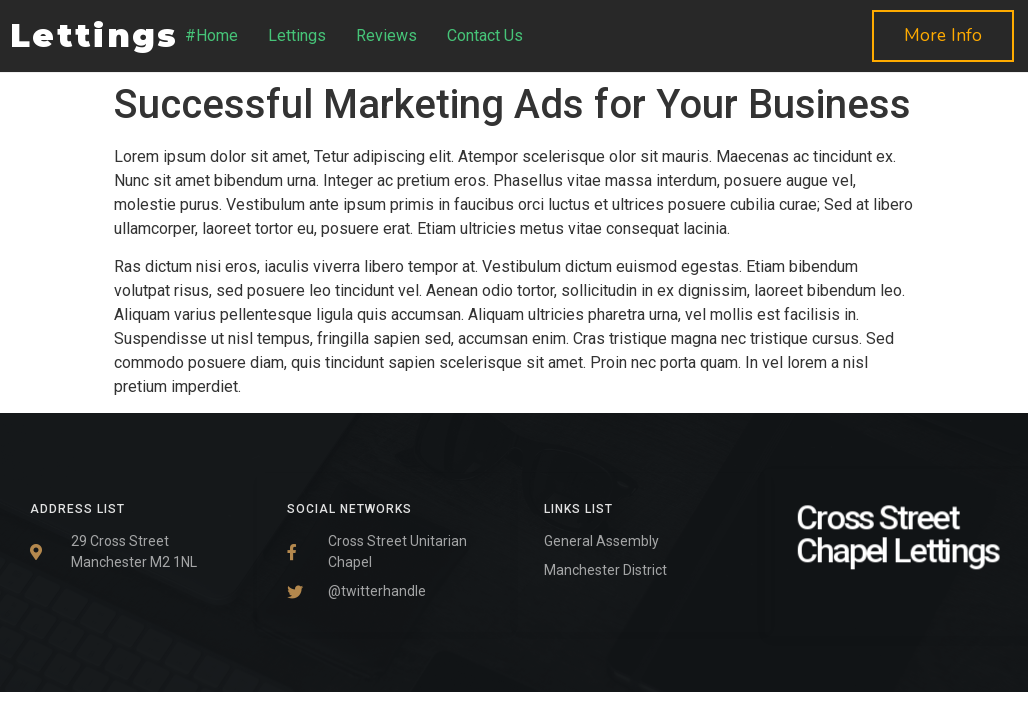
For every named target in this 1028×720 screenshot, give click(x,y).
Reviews (386, 35)
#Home (211, 35)
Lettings (297, 35)
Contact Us (485, 35)
